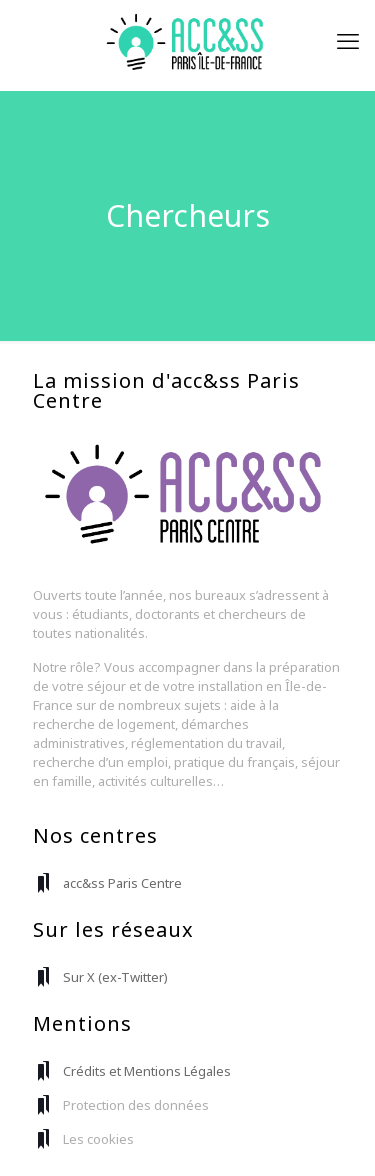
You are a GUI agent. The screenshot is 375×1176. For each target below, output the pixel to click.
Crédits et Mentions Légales (147, 1071)
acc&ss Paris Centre (122, 883)
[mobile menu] (348, 40)
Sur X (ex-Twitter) (115, 977)
